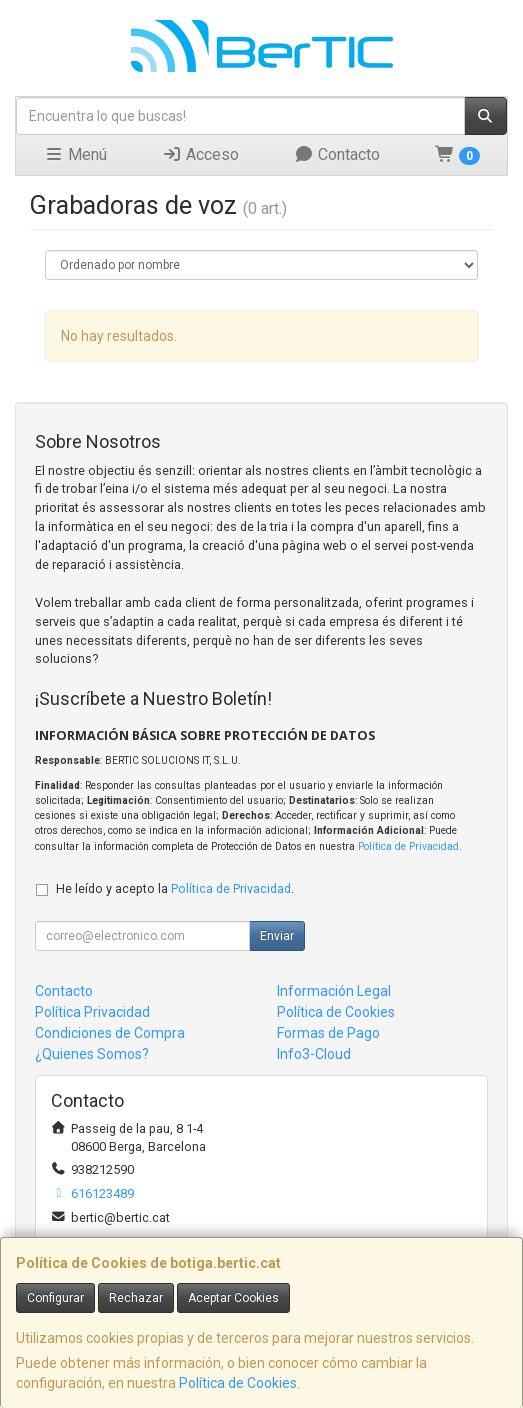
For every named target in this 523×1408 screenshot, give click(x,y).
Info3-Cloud (314, 1054)
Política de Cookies (238, 1383)
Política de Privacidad (408, 846)
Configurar (55, 1298)
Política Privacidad (92, 1012)
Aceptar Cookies (233, 1298)
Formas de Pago (328, 1033)
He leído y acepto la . (175, 888)
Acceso (200, 154)
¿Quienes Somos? (92, 1054)
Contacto (337, 154)
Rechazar (136, 1298)
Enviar (277, 936)
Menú (75, 154)
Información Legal (334, 991)
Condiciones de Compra (110, 1033)
